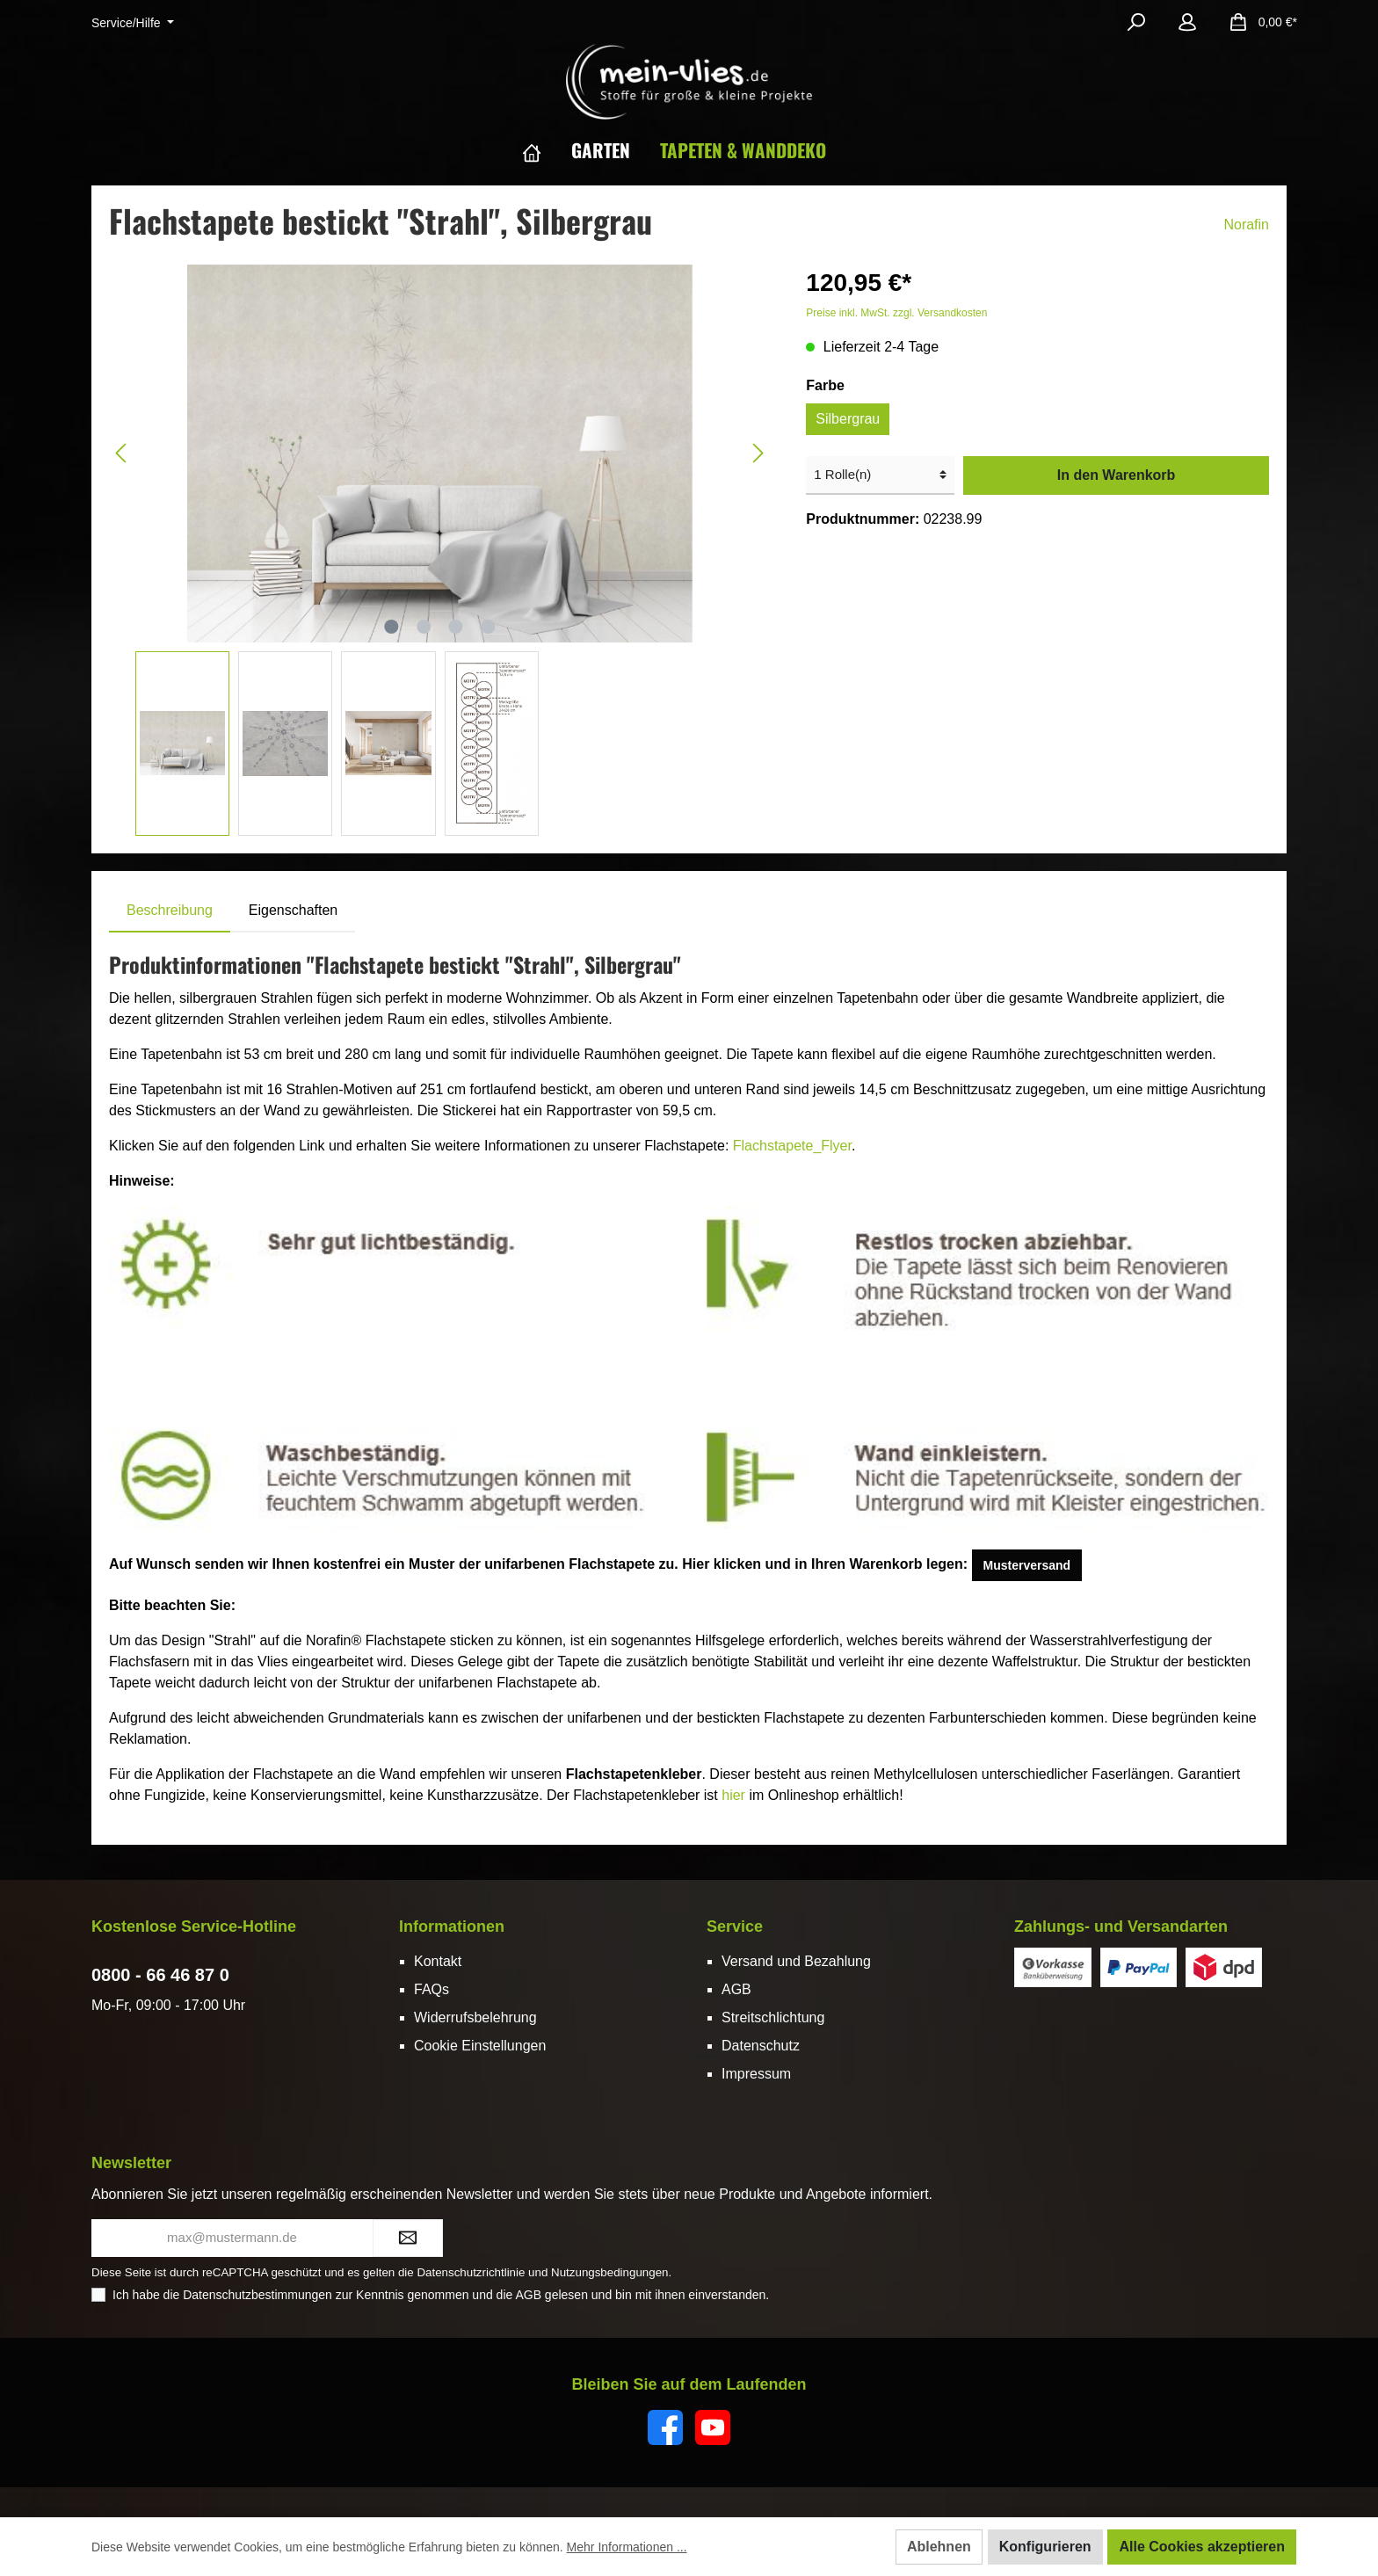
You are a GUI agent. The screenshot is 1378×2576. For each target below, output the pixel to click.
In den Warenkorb (1116, 475)
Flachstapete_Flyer (792, 1145)
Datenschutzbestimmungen (257, 2295)
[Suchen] (1136, 22)
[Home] (546, 150)
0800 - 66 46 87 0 (160, 1975)
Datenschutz (761, 2045)
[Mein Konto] (1187, 22)
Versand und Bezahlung (796, 1961)
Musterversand (1027, 1565)
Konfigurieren (1045, 2546)
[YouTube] (713, 2427)
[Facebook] (665, 2427)
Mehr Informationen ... (627, 2547)
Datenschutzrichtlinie (471, 2272)
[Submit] (408, 2238)
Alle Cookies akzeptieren (1202, 2546)
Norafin (1246, 224)
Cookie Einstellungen (480, 2045)
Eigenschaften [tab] (293, 910)
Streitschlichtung (773, 2017)
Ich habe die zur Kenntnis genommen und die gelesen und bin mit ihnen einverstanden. (440, 2295)
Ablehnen (939, 2546)
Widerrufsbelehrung (475, 2017)
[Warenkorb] (1257, 22)
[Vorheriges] (122, 453)
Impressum (756, 2073)
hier (733, 1795)
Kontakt (437, 1961)
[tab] (169, 910)
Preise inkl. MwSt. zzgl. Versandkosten (896, 313)
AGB (736, 1989)
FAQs (431, 1989)
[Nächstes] (757, 453)
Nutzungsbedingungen (609, 2272)
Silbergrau (848, 418)
